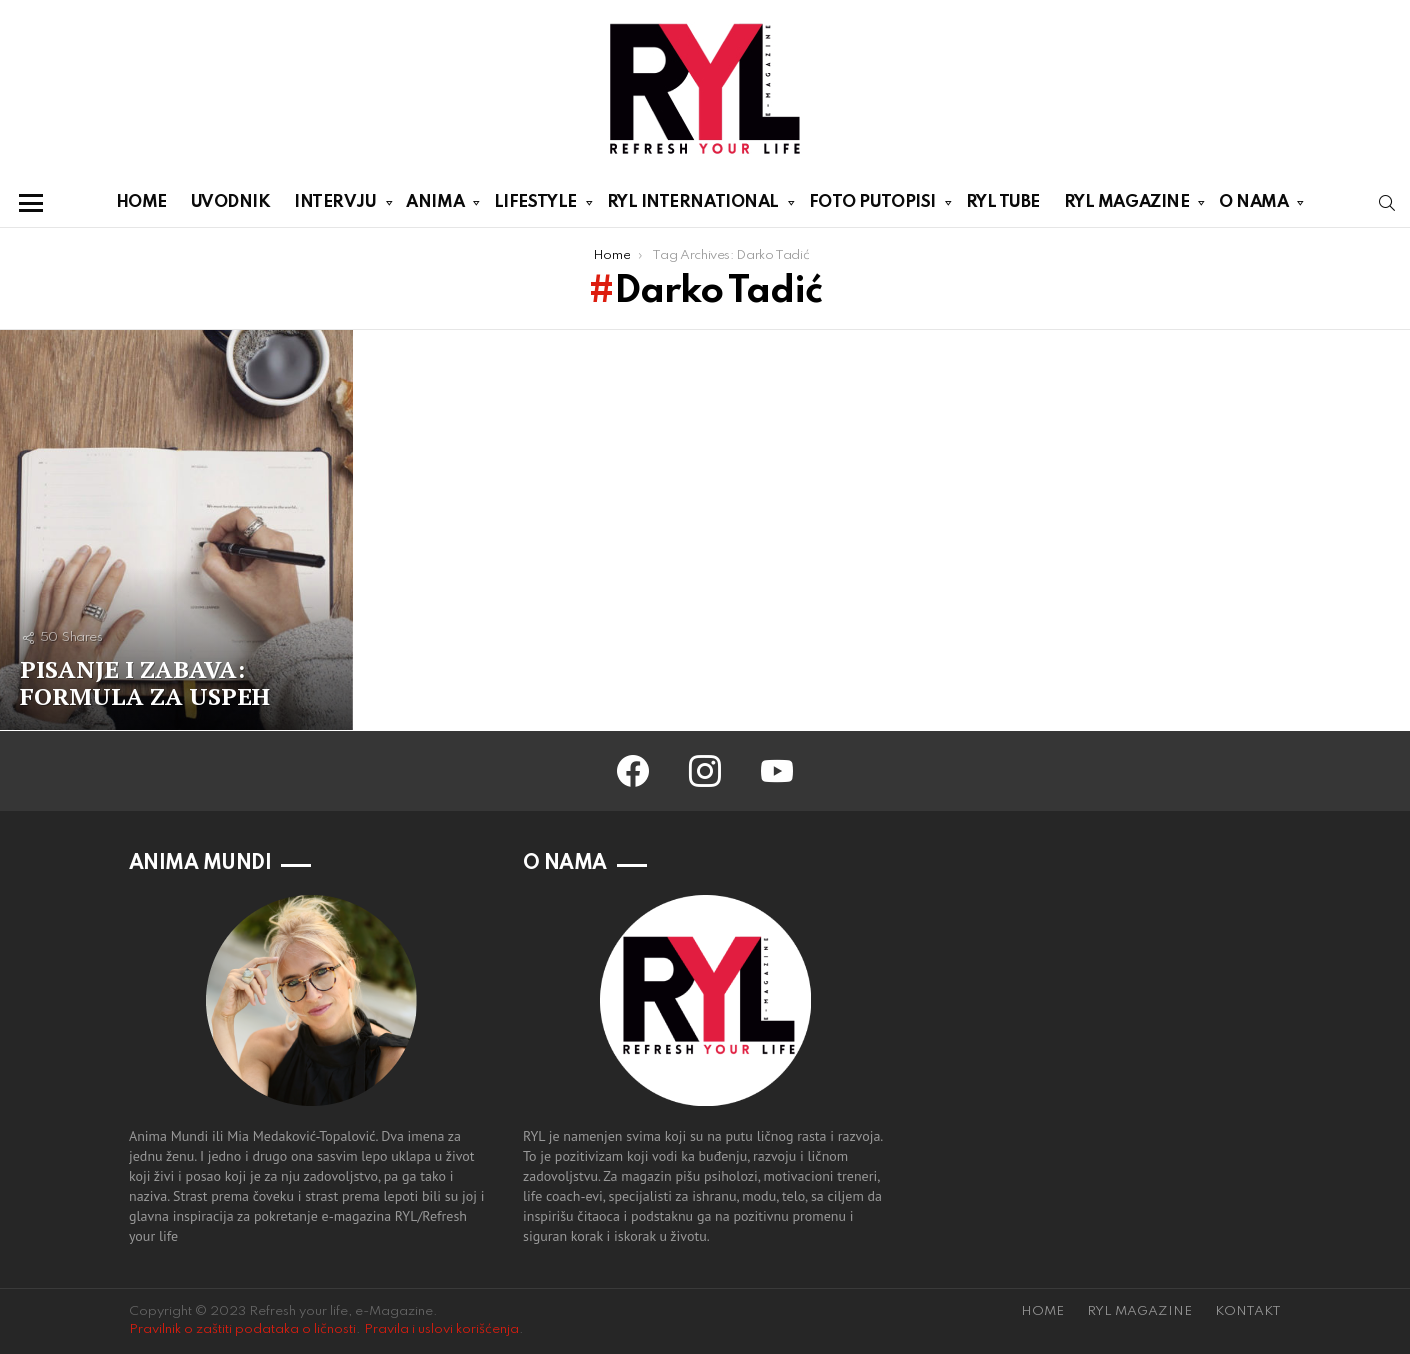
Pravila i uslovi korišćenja (441, 1329)
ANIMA (435, 206)
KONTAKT (1248, 1311)
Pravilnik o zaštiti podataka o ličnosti (242, 1329)
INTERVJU (335, 206)
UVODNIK (231, 202)
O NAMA (1253, 206)
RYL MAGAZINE (1127, 206)
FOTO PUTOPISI (872, 206)
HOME (141, 202)
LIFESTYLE (535, 206)
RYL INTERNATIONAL (693, 206)
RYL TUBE (1003, 202)
